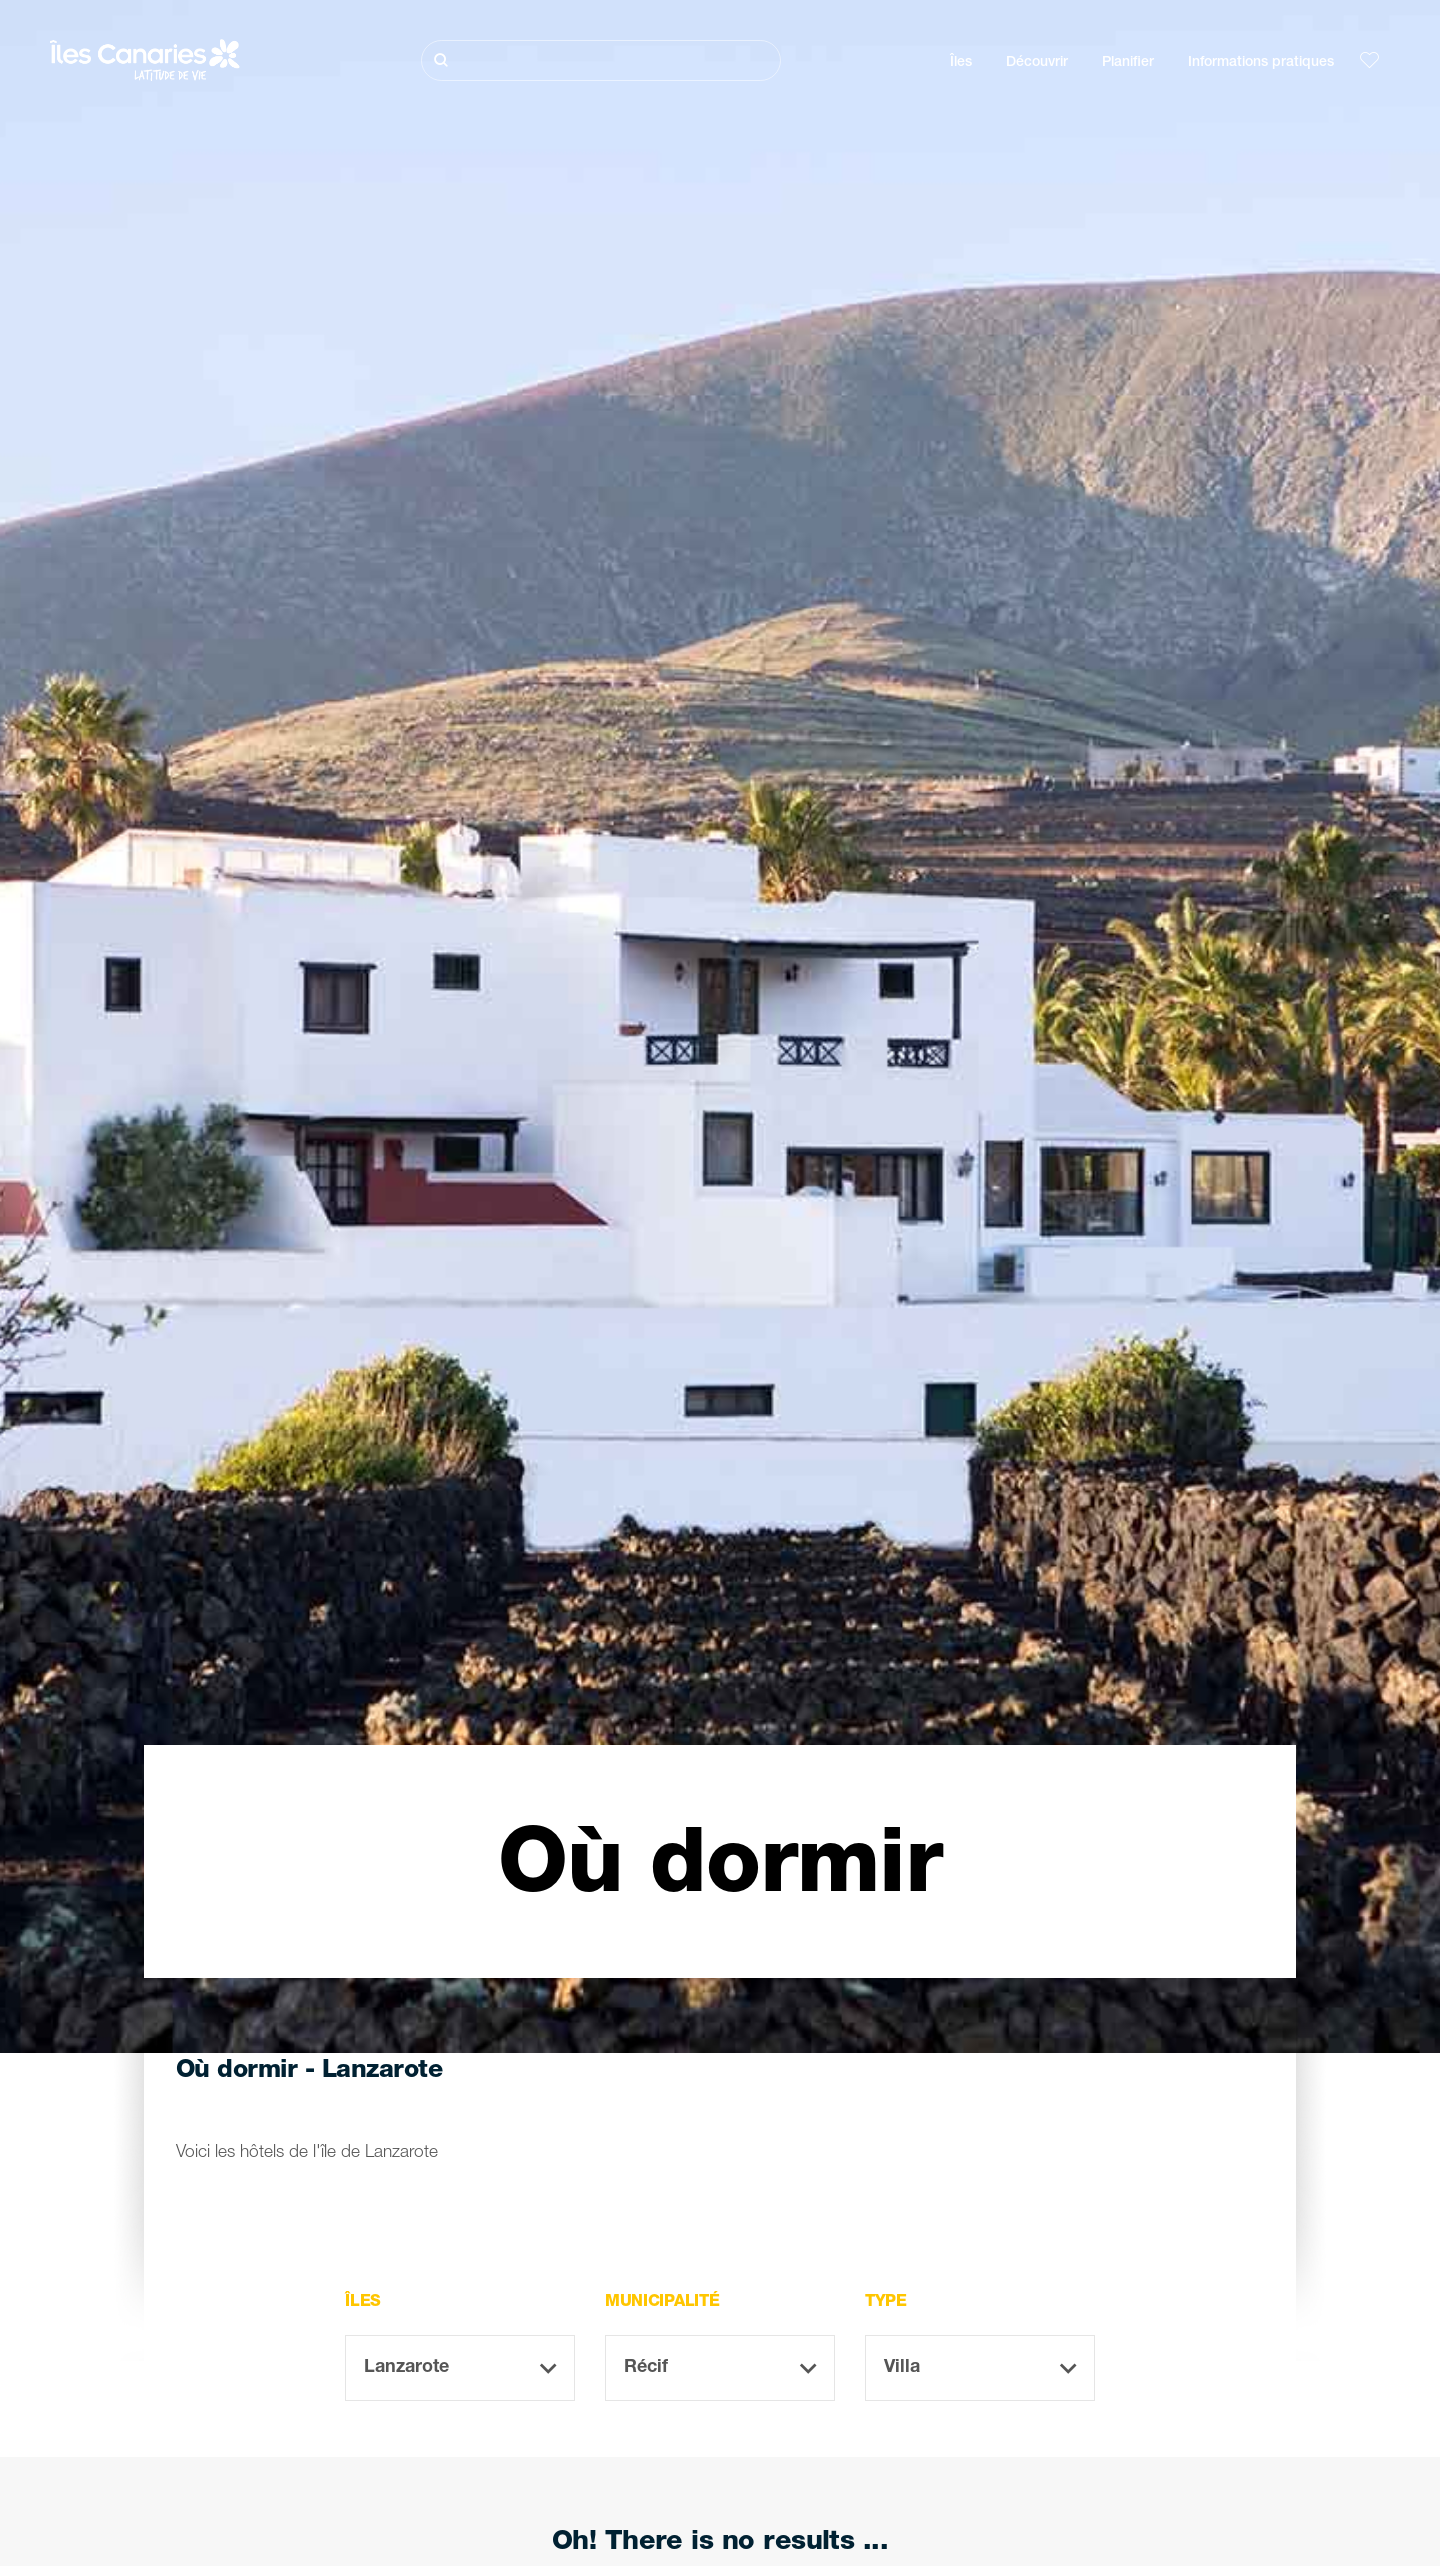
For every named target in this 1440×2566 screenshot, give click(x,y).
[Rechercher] (601, 60)
